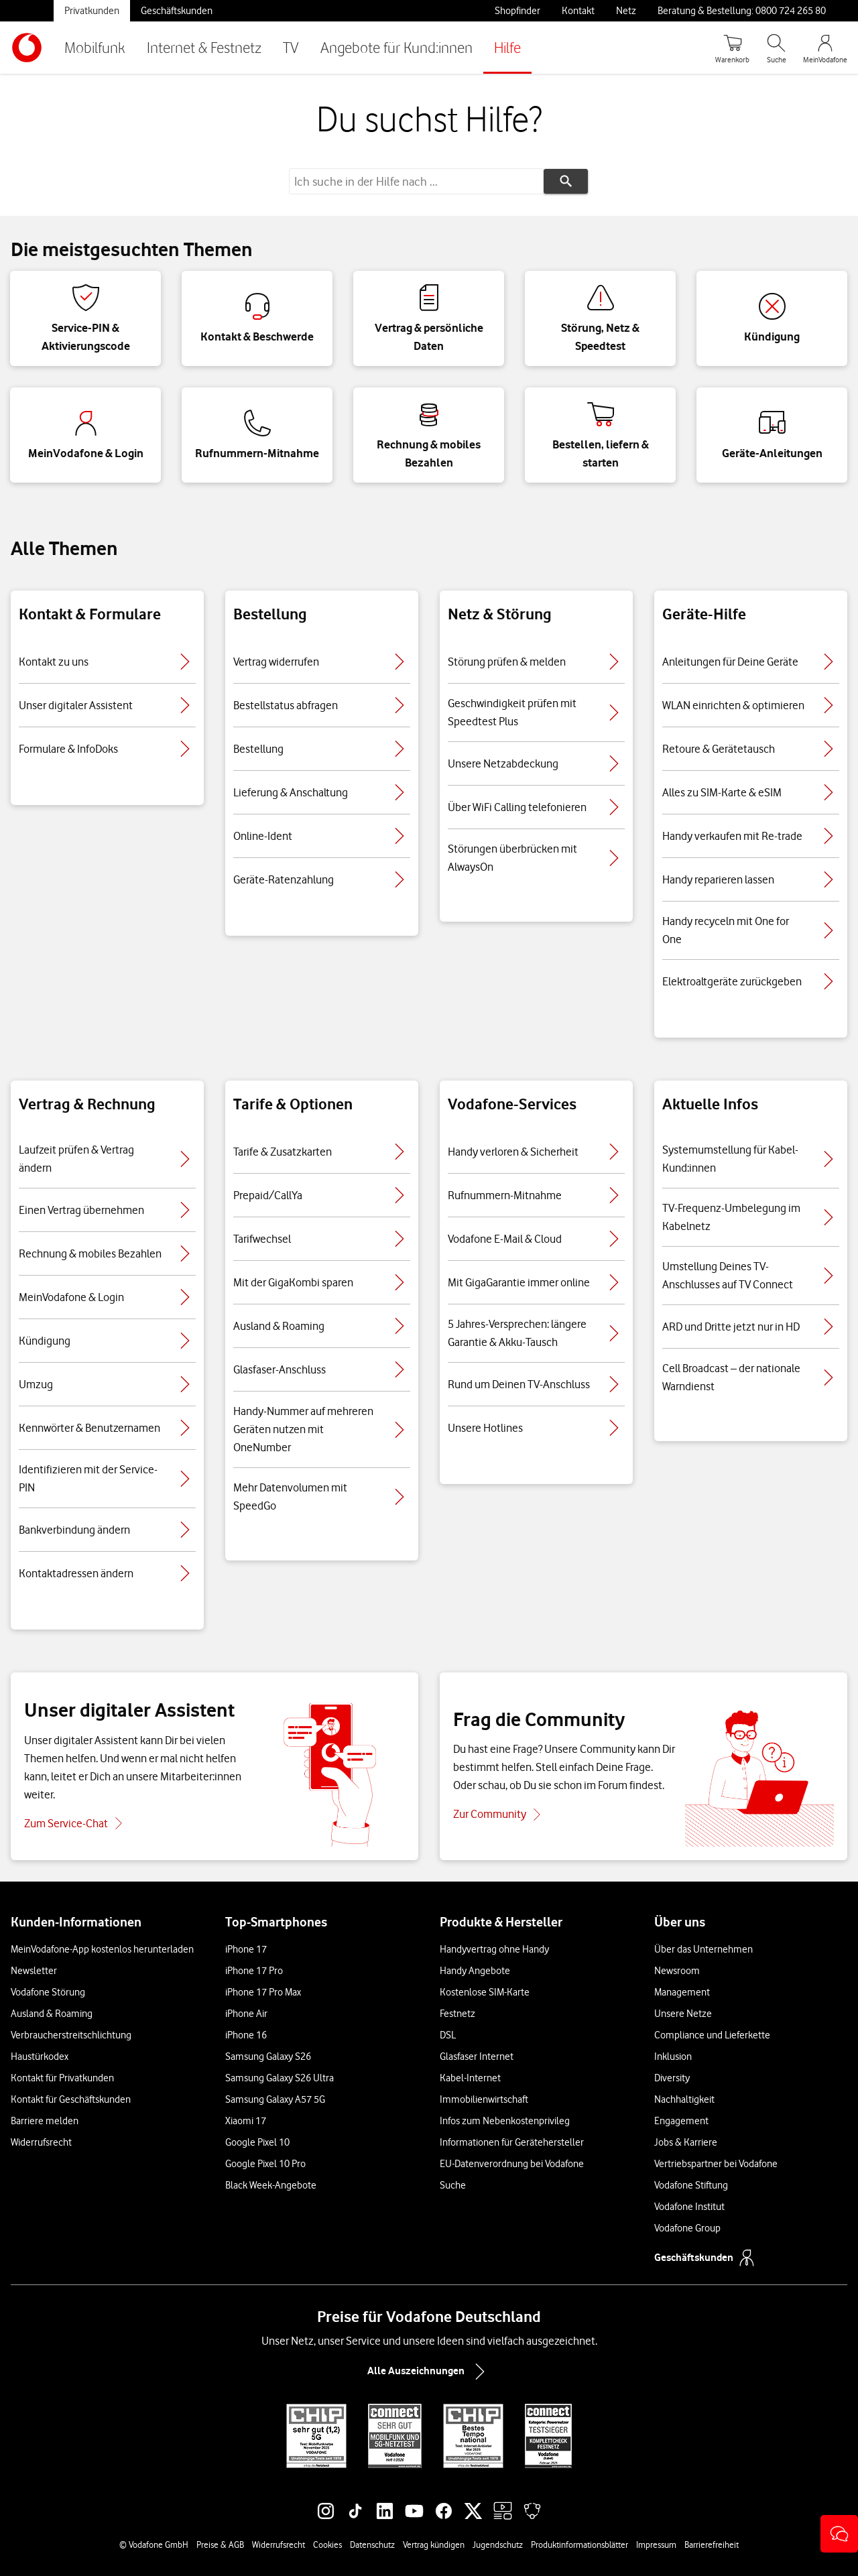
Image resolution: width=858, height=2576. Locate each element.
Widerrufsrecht (41, 2142)
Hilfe (507, 47)
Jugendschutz (498, 2544)
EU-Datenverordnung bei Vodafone (512, 2164)
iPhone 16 (246, 2035)
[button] (839, 2534)
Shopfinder (517, 11)
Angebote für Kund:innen (396, 47)
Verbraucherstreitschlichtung (71, 2035)
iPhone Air (246, 2014)
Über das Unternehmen (703, 1949)
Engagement (681, 2121)
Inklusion (673, 2056)
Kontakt (578, 11)
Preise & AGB (220, 2544)
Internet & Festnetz (204, 47)
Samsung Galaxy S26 (268, 2056)
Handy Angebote (475, 1971)
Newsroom (677, 1971)
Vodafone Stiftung (691, 2185)
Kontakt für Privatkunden (62, 2078)
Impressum (656, 2544)
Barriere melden (44, 2121)
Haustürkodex (39, 2056)
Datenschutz (372, 2544)
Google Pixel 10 (257, 2142)
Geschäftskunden (176, 11)
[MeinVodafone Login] (825, 47)
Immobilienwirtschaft (484, 2099)
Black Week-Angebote (270, 2185)
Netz (626, 11)
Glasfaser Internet (476, 2056)
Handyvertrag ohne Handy (494, 1949)
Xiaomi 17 (245, 2121)
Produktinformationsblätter (579, 2544)
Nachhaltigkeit (684, 2099)
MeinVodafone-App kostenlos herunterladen (102, 1949)
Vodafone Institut (689, 2207)
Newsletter (34, 1971)
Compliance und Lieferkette (712, 2035)
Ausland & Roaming (52, 2014)
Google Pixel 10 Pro (265, 2164)
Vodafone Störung (48, 1992)
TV (291, 47)
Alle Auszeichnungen (429, 2371)
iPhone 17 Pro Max (263, 1992)
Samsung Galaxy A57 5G (275, 2099)
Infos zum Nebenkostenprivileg (505, 2121)
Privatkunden (91, 11)
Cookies (327, 2544)
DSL (448, 2035)
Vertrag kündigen (434, 2544)
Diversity (672, 2078)
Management (682, 1992)
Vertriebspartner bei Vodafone (716, 2164)
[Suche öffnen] (776, 47)
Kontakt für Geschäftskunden (71, 2099)
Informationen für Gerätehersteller (512, 2142)
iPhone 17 (246, 1949)
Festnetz (457, 2014)
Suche (453, 2185)
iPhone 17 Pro (254, 1971)
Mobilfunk (94, 47)
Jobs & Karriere (685, 2142)
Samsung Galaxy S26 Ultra (279, 2078)
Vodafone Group (687, 2228)
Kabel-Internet (470, 2078)
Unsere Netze (683, 2014)
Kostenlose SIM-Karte (485, 1992)
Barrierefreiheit (711, 2544)
